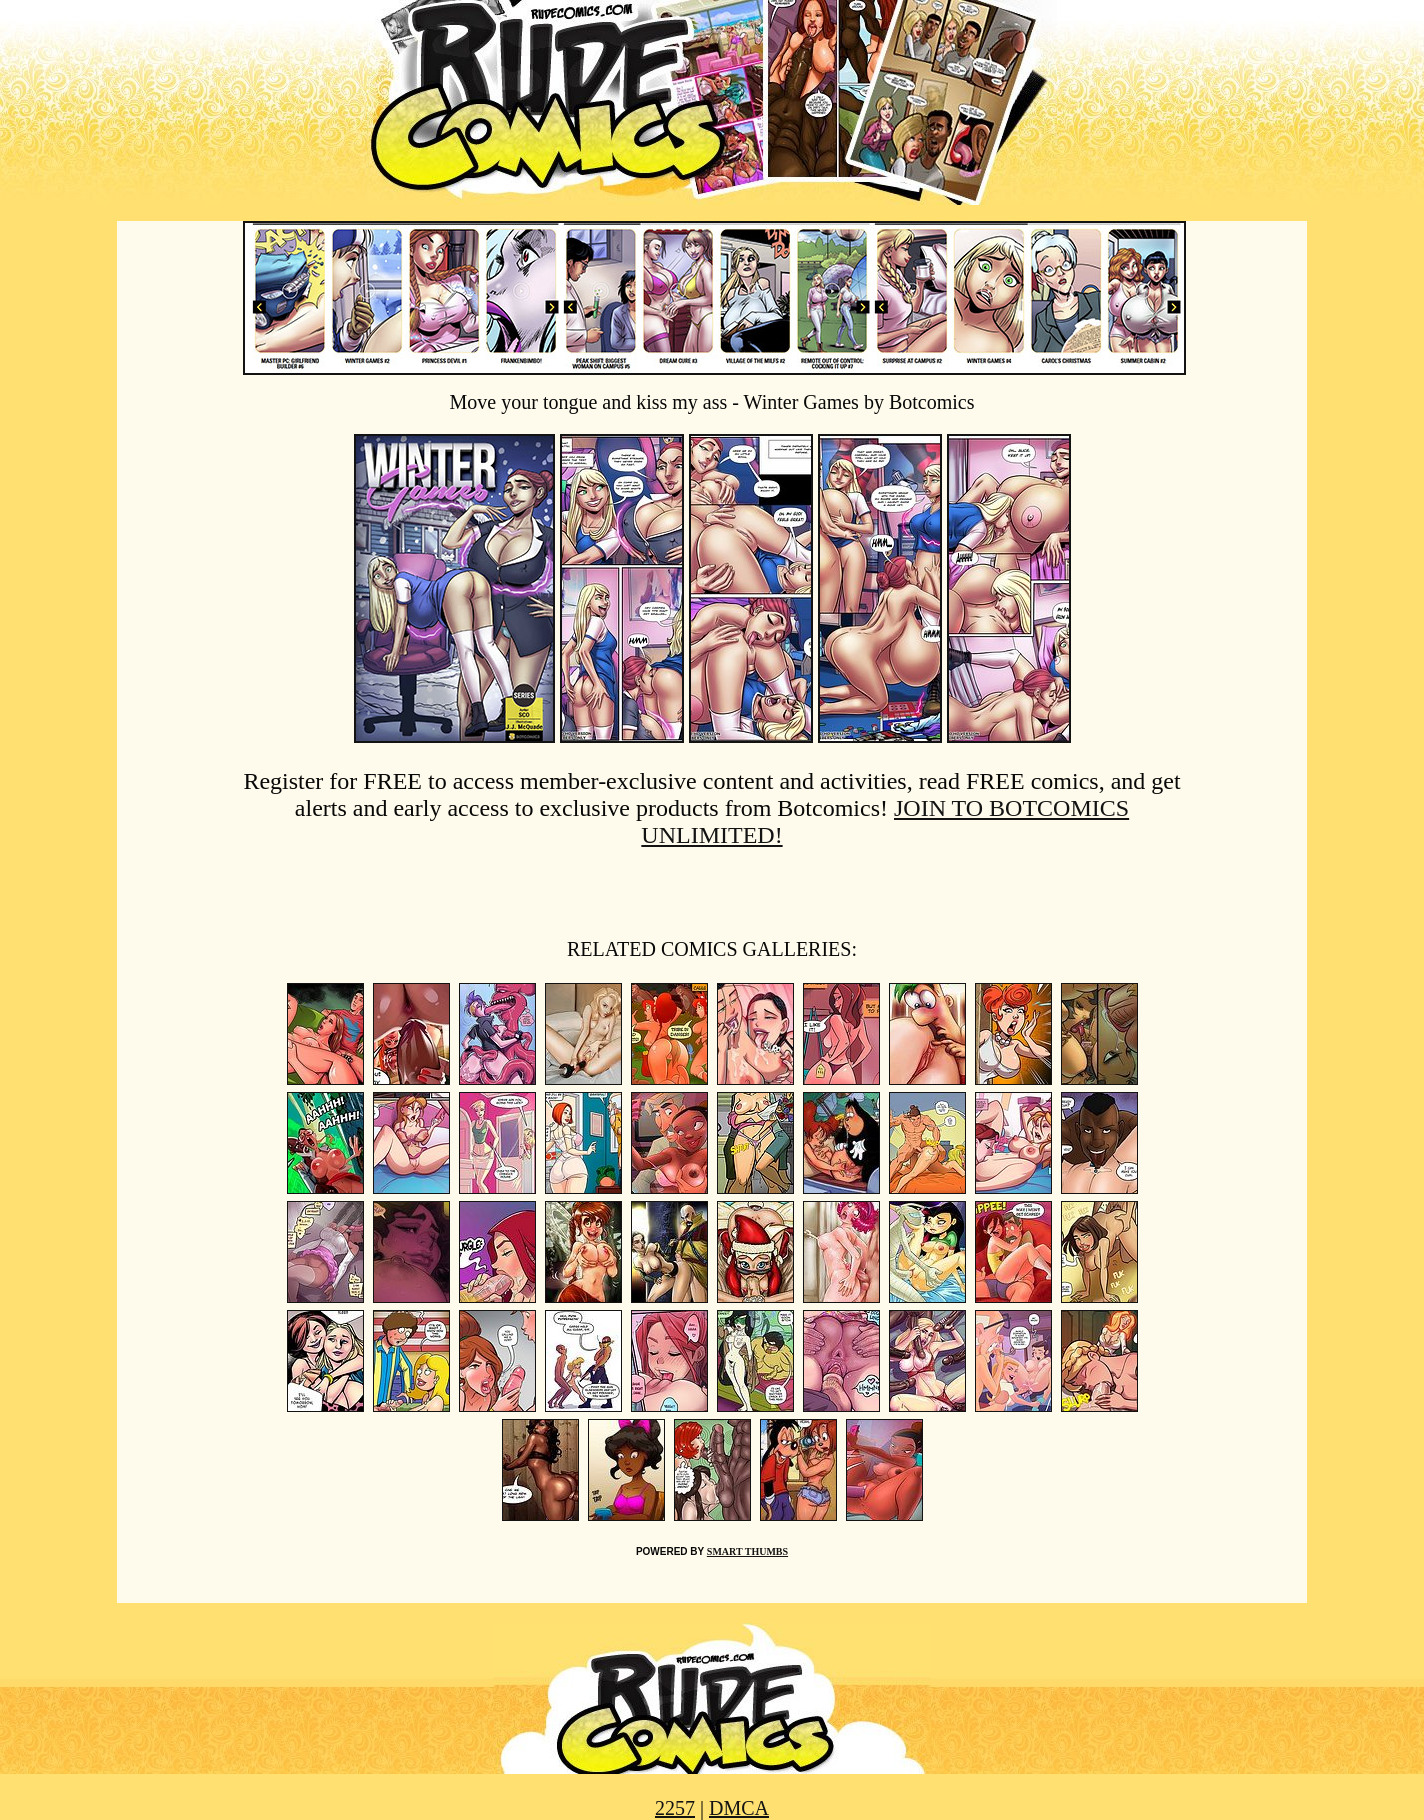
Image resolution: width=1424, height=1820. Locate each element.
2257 (675, 1808)
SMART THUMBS (747, 1551)
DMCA (739, 1808)
